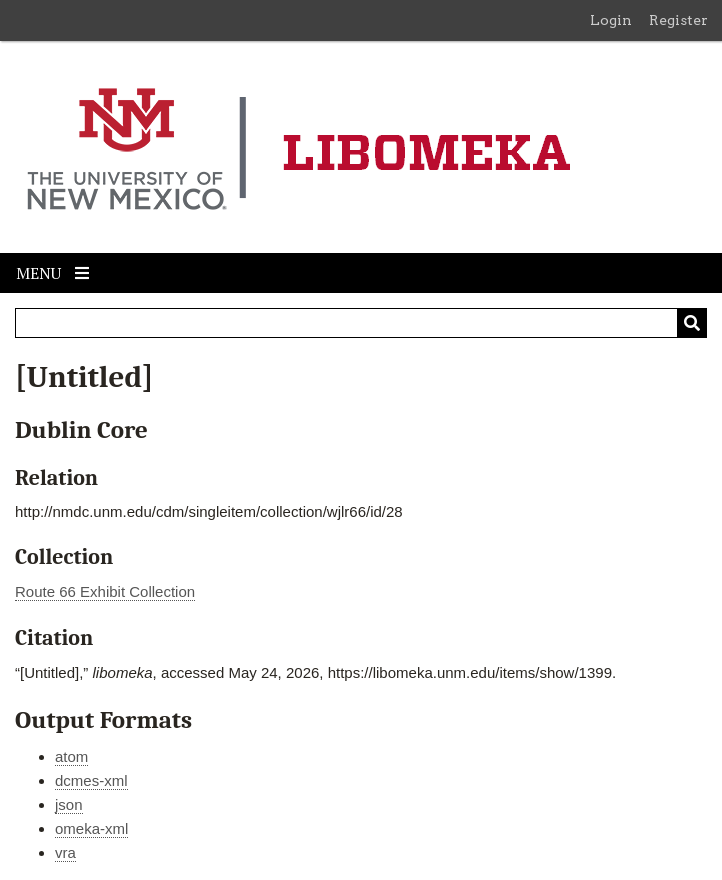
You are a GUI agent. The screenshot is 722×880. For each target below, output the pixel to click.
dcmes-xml (91, 780)
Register (678, 20)
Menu (52, 273)
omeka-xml (91, 828)
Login (611, 20)
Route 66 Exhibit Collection (105, 591)
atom (71, 756)
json (69, 804)
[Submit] (692, 323)
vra (65, 852)
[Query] (361, 323)
